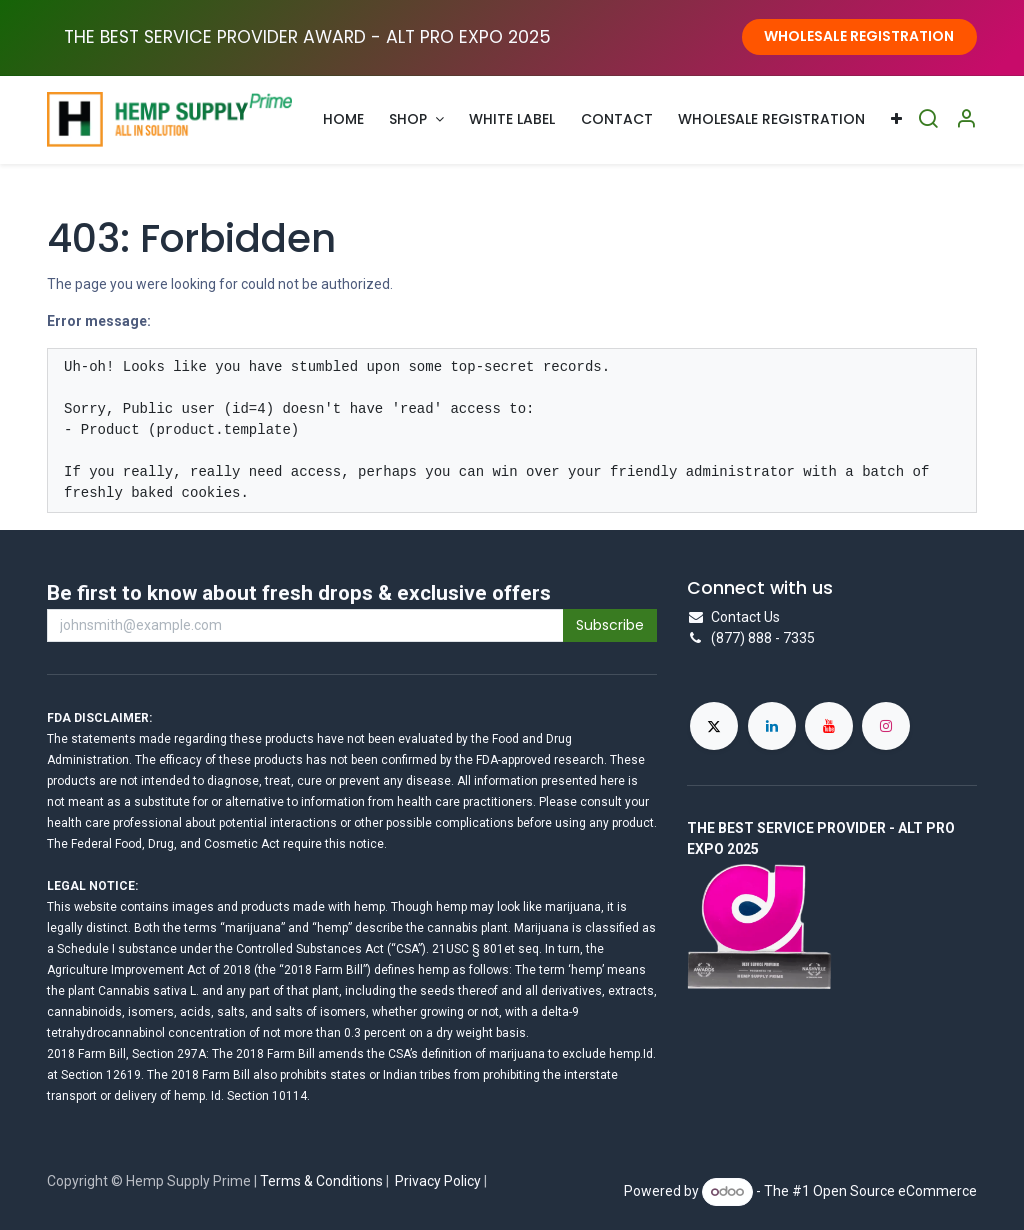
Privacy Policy (438, 1181)
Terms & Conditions (321, 1181)
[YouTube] (829, 726)
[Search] (928, 119)
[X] (714, 726)
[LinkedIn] (772, 726)
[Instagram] (886, 726)
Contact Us (745, 617)
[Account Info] (966, 119)
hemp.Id (631, 1054)
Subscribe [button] (610, 625)
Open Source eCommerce (895, 1191)
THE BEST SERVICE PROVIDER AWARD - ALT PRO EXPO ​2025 (307, 37)
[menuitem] (343, 119)
